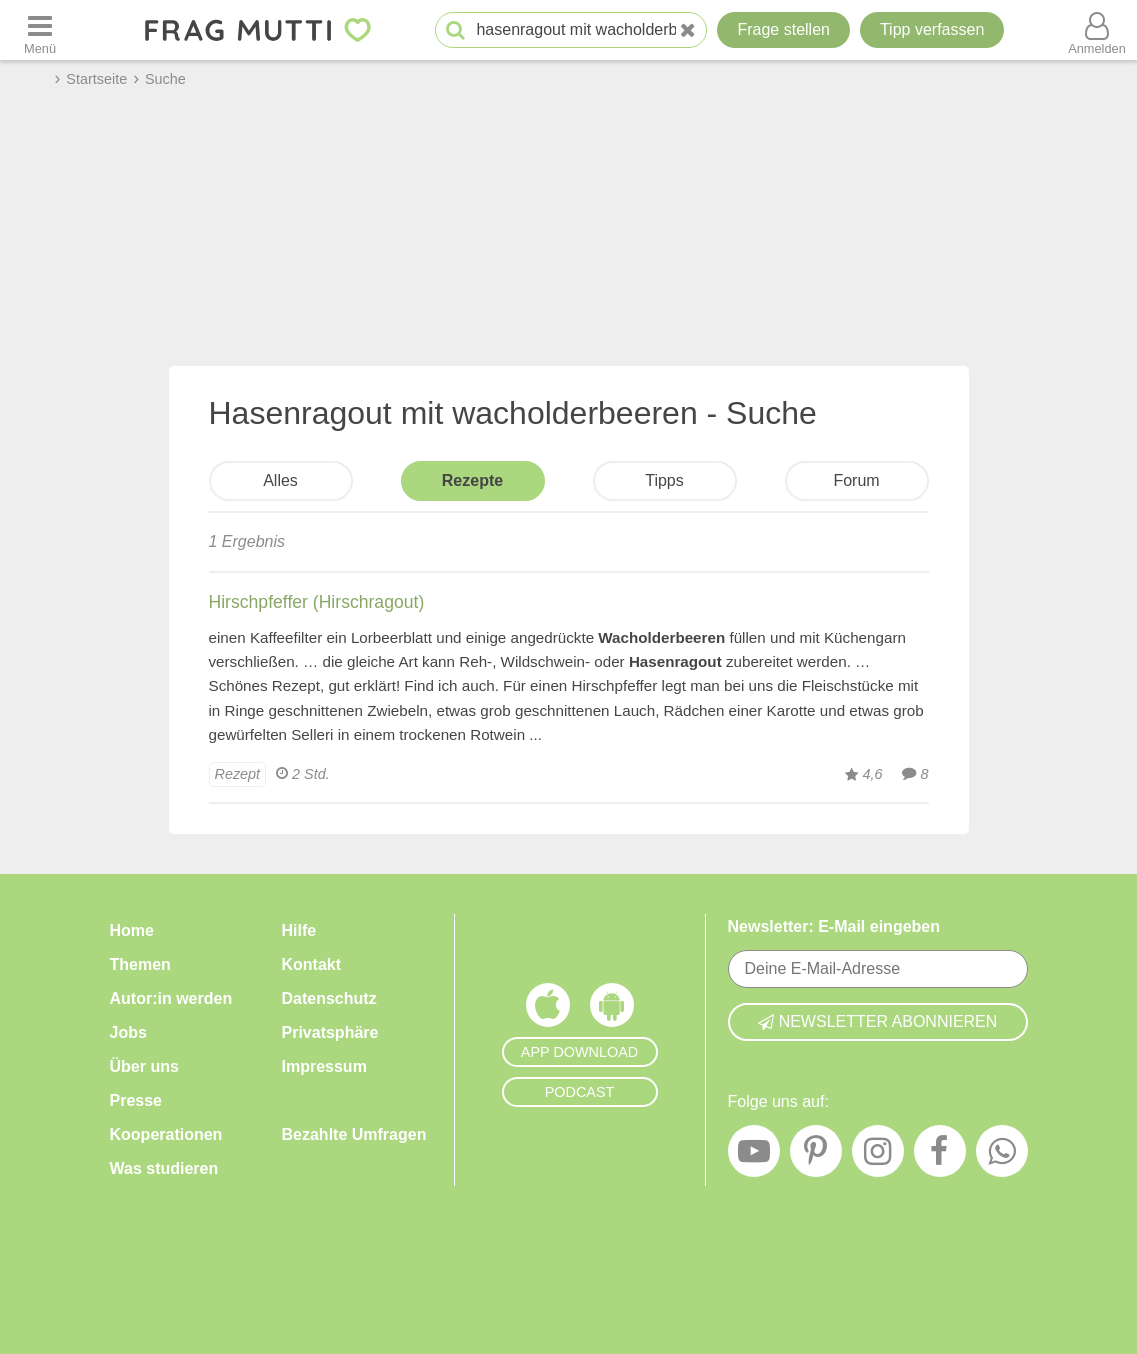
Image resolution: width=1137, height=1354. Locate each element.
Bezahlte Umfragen (354, 1134)
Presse (136, 1100)
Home (132, 930)
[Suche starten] (455, 30)
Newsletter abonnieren (878, 1021)
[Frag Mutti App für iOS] (548, 1010)
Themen (140, 964)
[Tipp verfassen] (932, 30)
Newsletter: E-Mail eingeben (834, 926)
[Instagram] (878, 1156)
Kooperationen (166, 1134)
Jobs (128, 1032)
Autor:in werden (171, 998)
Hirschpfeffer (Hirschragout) (317, 602)
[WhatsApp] (1002, 1156)
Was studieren (164, 1168)
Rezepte (472, 480)
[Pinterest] (816, 1156)
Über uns (144, 1066)
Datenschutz (329, 998)
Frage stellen (783, 29)
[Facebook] (940, 1156)
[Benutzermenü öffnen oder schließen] (1097, 30)
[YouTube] (754, 1156)
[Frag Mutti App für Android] (612, 1010)
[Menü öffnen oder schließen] (40, 30)
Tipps (664, 480)
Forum (856, 480)
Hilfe (299, 930)
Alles (280, 480)
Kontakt (312, 964)
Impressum (324, 1066)
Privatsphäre (330, 1032)
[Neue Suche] (688, 30)
